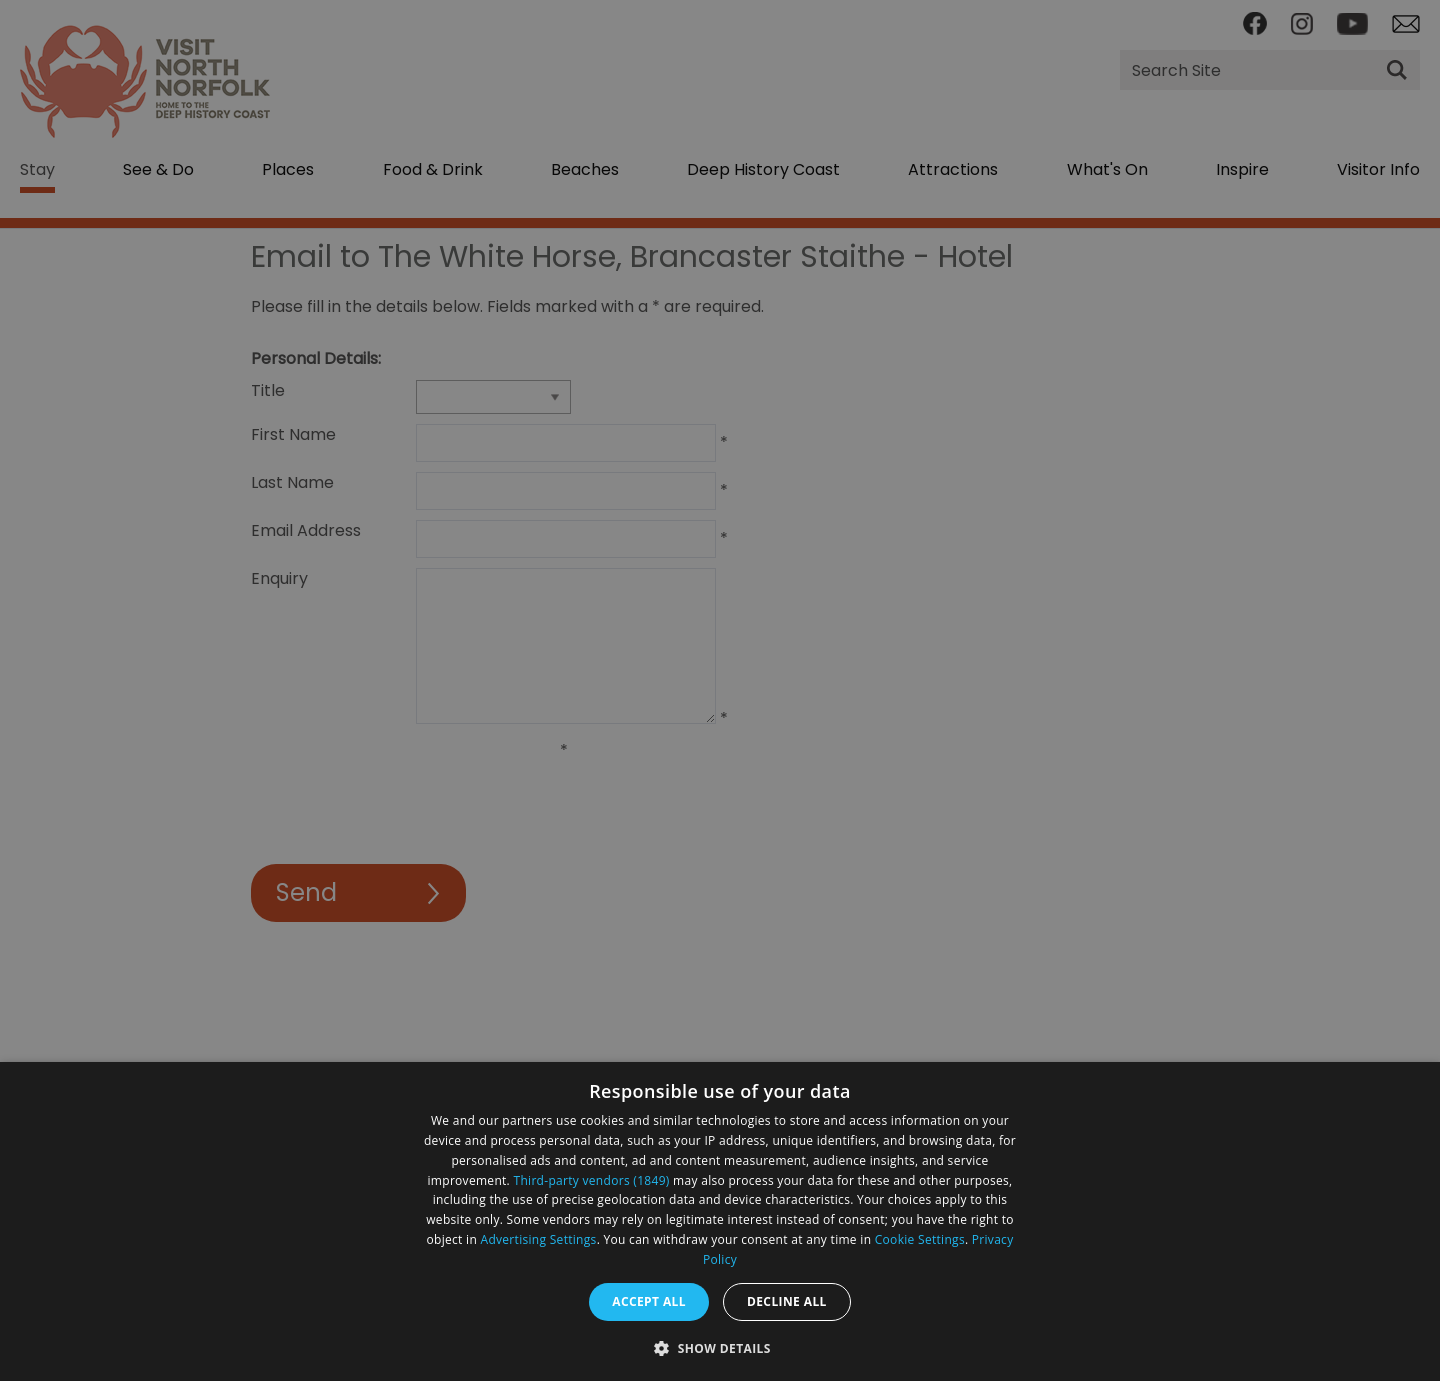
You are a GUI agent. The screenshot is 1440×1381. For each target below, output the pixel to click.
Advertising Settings (539, 1239)
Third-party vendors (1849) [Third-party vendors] (592, 1180)
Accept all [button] (649, 1301)
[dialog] (720, 1221)
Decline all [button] (787, 1301)
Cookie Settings (920, 1239)
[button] (720, 1346)
